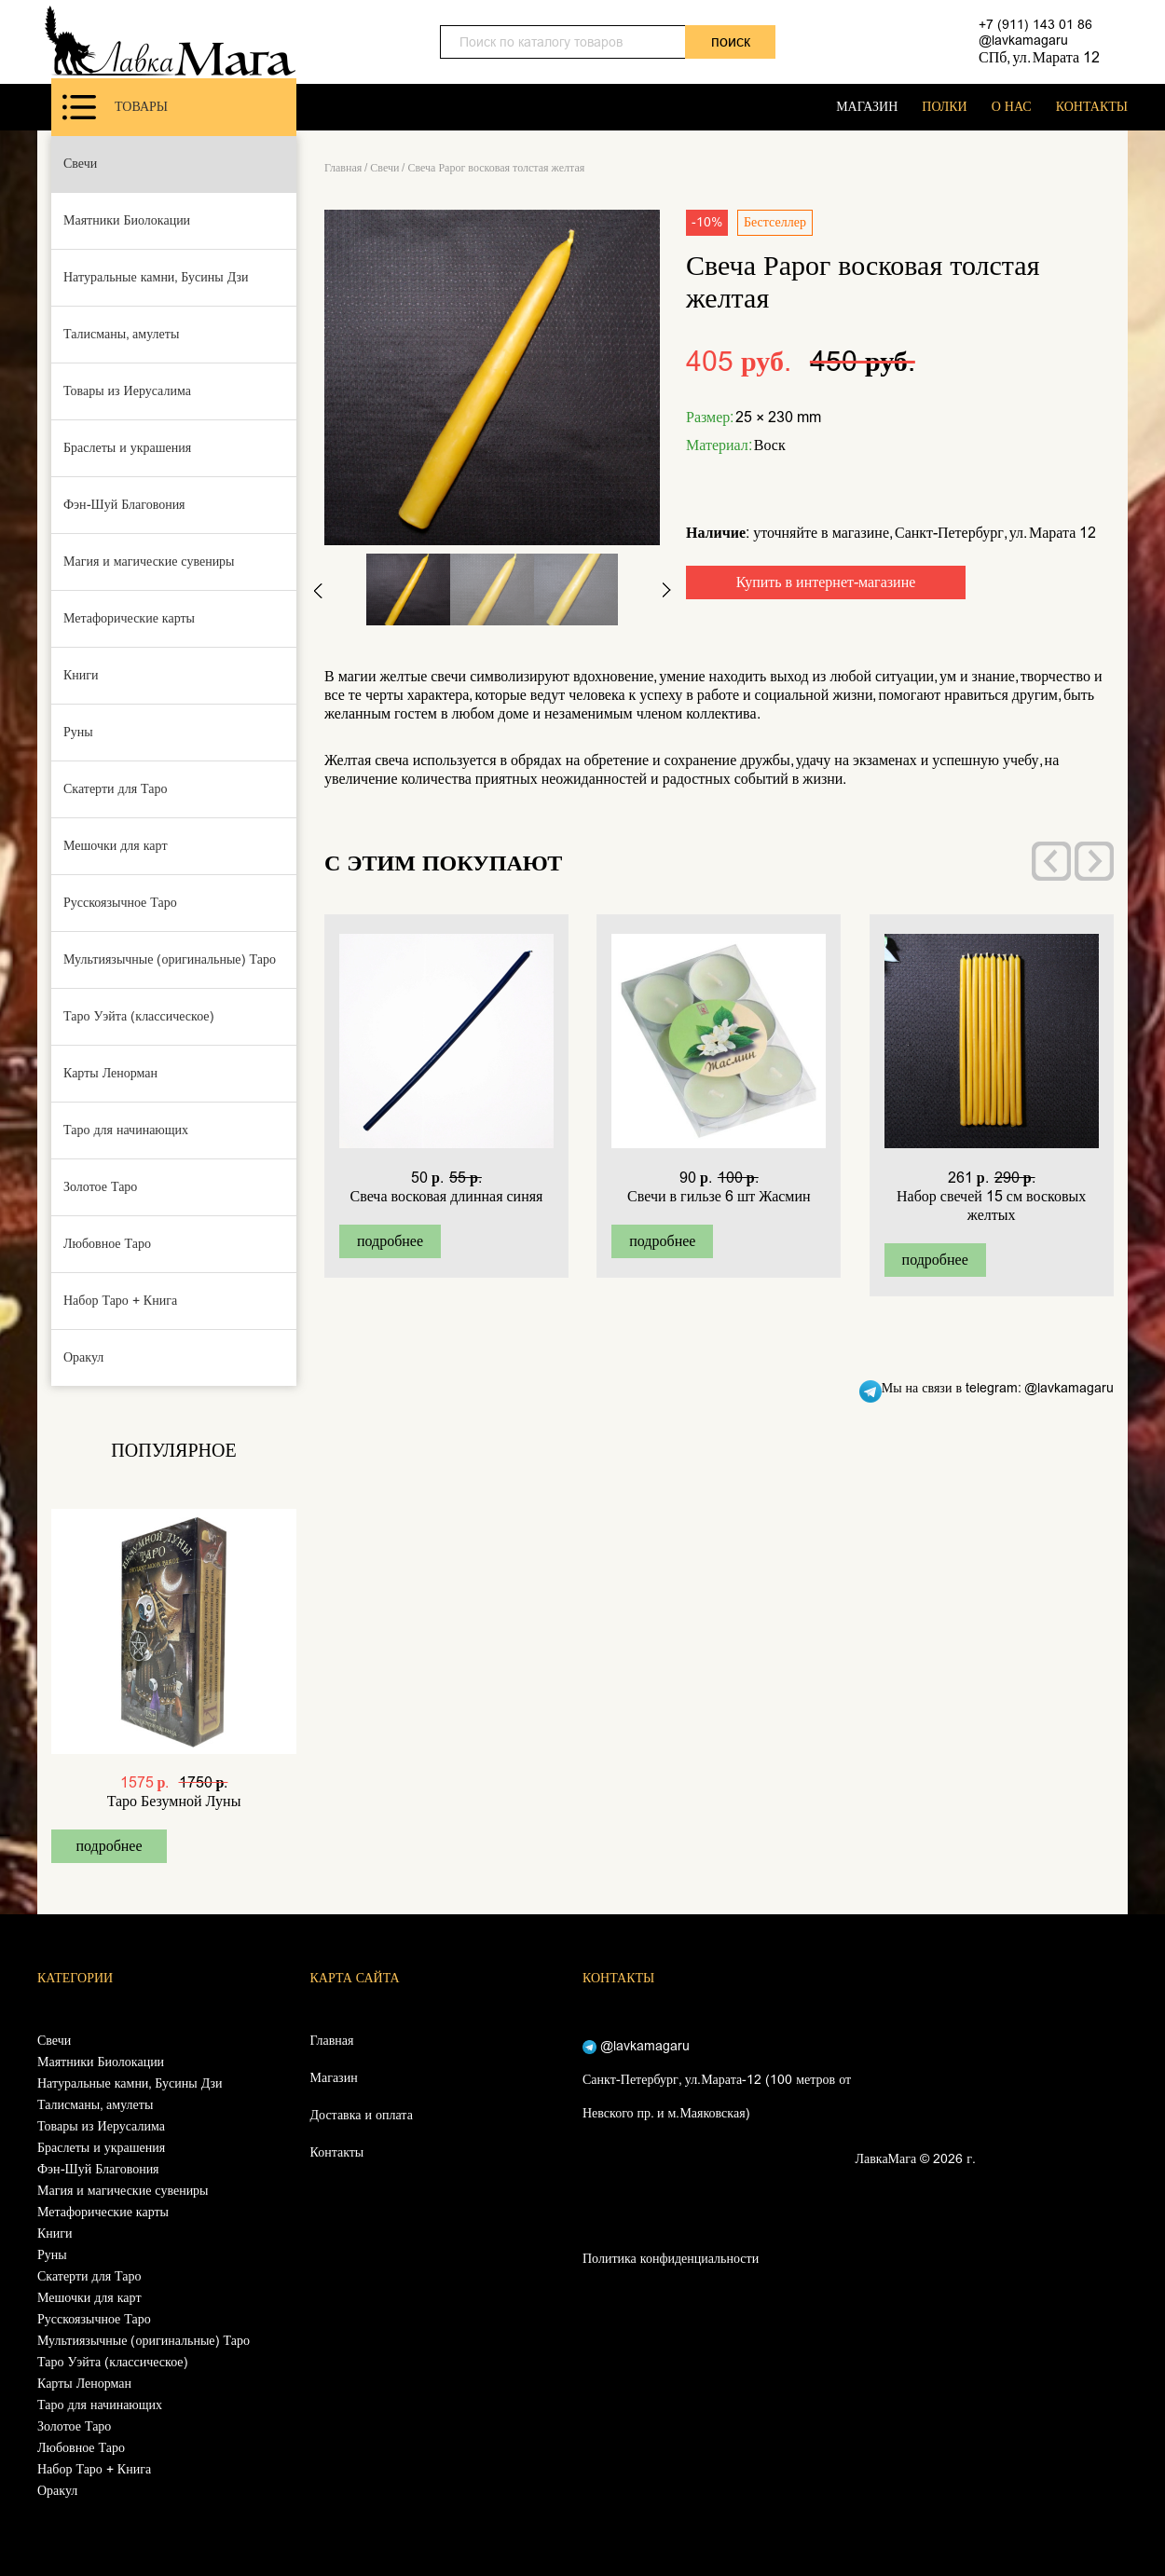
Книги (81, 675)
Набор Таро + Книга (120, 1301)
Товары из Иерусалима (127, 391)
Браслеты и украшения (127, 448)
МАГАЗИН (867, 107)
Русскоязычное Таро (120, 903)
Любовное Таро (107, 1244)
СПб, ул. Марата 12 (1039, 57)
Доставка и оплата (361, 2115)
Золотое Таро (100, 1187)
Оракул (83, 1357)
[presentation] (1051, 861)
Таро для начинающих (125, 1130)
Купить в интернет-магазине (826, 582)
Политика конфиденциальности (670, 2259)
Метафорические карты (129, 618)
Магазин (334, 2078)
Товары (115, 107)
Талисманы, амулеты (121, 334)
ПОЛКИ (944, 107)
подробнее (108, 1846)
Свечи (80, 163)
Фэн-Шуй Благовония (124, 505)
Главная (343, 167)
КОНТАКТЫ (1092, 107)
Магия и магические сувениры (149, 561)
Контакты (337, 2152)
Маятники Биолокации (126, 220)
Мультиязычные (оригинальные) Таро (169, 959)
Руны (78, 732)
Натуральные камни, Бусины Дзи (156, 277)
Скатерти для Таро (115, 789)
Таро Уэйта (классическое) (138, 1016)
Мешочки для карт (115, 846)
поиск (730, 41)
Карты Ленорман (110, 1073)
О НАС (1012, 107)
